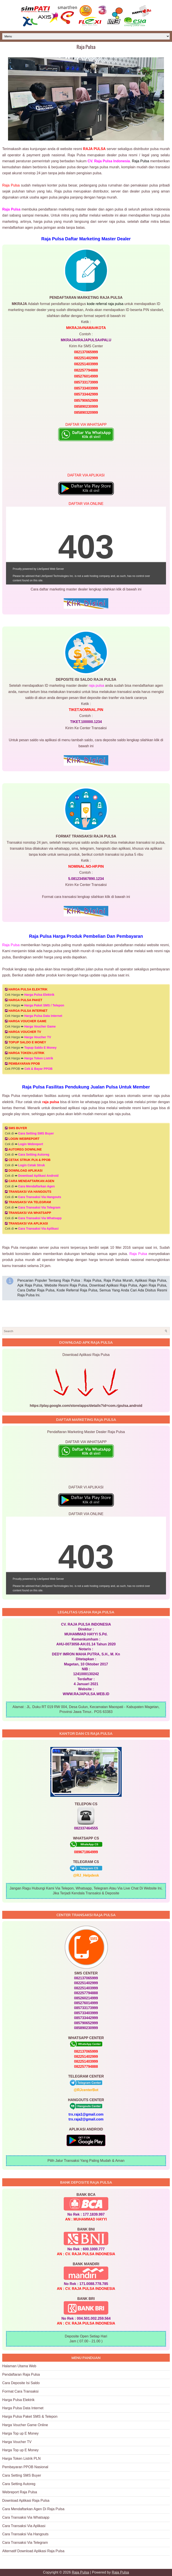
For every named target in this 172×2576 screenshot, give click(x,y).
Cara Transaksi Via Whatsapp (39, 1218)
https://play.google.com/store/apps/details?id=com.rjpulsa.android (86, 1405)
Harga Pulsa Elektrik (39, 994)
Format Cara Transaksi (20, 2391)
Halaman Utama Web (19, 2366)
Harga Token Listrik (38, 1058)
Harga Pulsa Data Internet (43, 1016)
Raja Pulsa (86, 46)
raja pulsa (96, 685)
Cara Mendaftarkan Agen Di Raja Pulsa (33, 2509)
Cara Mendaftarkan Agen (36, 1186)
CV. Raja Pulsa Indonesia (109, 161)
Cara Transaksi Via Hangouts (39, 1197)
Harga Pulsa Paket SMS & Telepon (29, 2416)
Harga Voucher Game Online (25, 2425)
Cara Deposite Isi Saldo (21, 2383)
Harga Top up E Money (20, 2433)
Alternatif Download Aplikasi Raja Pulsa (33, 2551)
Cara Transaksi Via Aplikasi (38, 1228)
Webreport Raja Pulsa (19, 2492)
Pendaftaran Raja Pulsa (21, 2374)
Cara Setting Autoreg (33, 1154)
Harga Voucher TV (37, 1037)
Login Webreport (30, 1144)
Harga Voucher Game (40, 1026)
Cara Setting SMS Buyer (36, 1133)
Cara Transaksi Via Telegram (39, 1207)
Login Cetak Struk (31, 1165)
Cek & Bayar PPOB (38, 1068)
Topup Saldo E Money (40, 1047)
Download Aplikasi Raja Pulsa (25, 2500)
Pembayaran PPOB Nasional (25, 2467)
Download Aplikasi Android (38, 1175)
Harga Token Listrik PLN (21, 2458)
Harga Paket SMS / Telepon (44, 1005)
